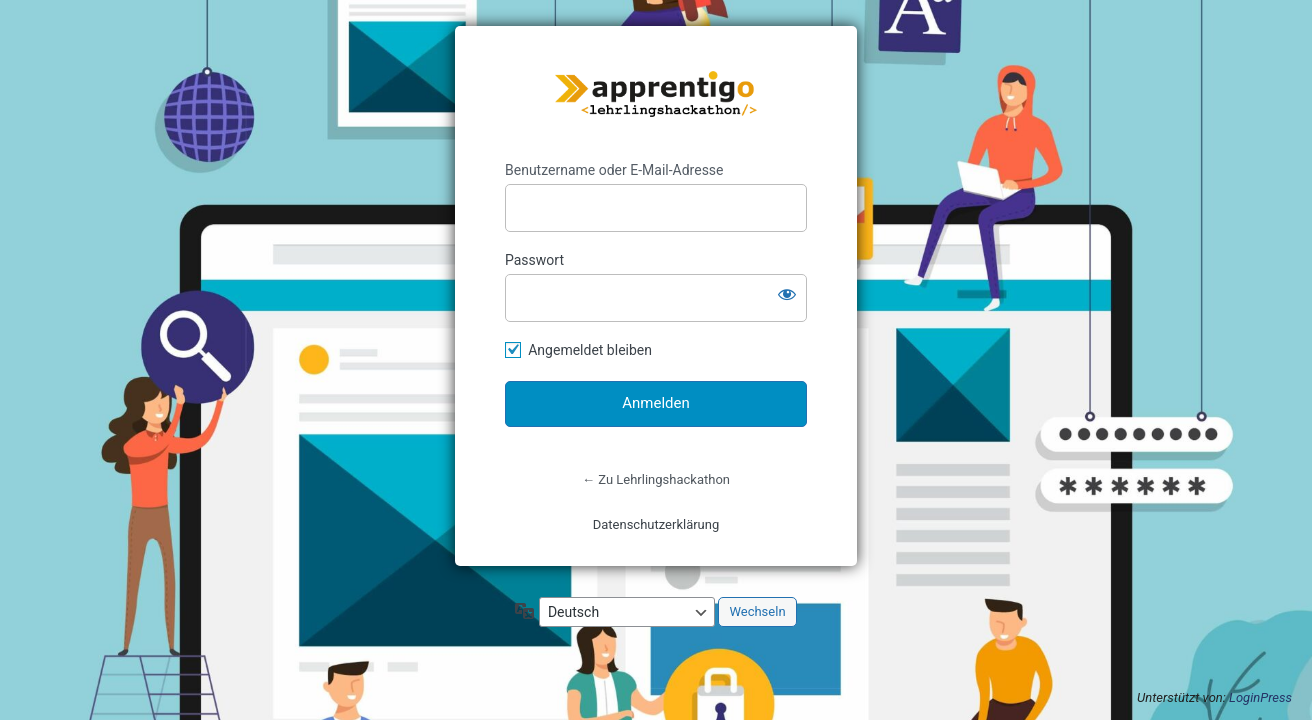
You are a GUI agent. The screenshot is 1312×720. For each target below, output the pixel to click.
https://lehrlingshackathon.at (656, 94)
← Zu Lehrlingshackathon (656, 479)
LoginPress (1260, 697)
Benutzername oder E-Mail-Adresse (614, 170)
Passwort (534, 260)
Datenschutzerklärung (656, 524)
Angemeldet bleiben (590, 350)
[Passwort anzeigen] (787, 294)
